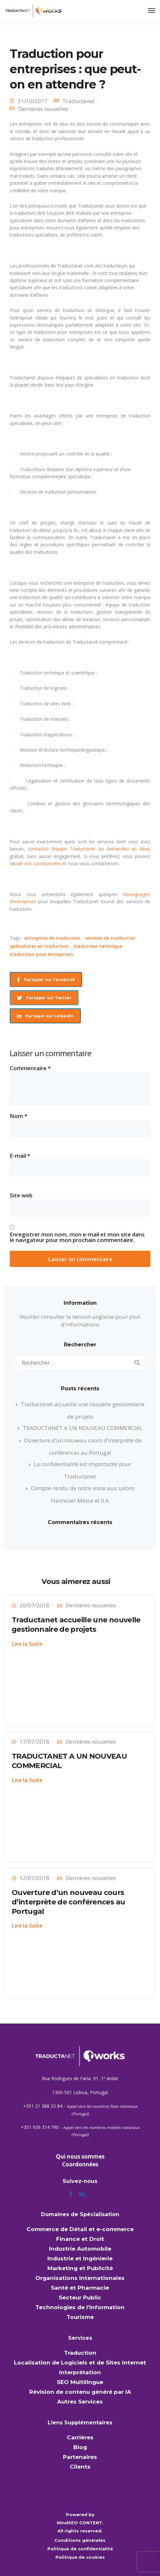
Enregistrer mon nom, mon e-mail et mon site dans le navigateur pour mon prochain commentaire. (77, 1237)
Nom (18, 1116)
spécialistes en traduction (39, 946)
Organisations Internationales (80, 2278)
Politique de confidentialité (80, 2548)
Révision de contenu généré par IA (80, 2392)
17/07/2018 (34, 1741)
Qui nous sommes (80, 2156)
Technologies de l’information (80, 2307)
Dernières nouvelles (43, 109)
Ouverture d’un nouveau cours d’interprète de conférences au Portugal (68, 1901)
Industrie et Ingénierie (80, 2258)
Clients (80, 2466)
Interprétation (80, 2372)
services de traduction (110, 938)
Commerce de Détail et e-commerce (80, 2229)
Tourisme (80, 2317)
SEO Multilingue (80, 2382)
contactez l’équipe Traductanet (63, 849)
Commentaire (30, 1068)
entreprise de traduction (52, 938)
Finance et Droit (80, 2239)
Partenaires (80, 2457)
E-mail (20, 1155)
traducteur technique (97, 946)
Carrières (80, 2437)
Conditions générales (80, 2540)
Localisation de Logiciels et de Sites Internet (80, 2362)
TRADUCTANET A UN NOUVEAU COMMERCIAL (82, 1428)
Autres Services (80, 2401)
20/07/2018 (34, 1605)
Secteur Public (80, 2297)
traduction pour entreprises (41, 954)
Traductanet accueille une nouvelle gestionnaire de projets (76, 1624)
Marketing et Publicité (80, 2268)
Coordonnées (80, 2164)
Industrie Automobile (80, 2248)
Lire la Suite (27, 1643)
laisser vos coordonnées (35, 863)
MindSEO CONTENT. (80, 2522)
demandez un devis (128, 849)
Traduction (80, 2353)
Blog (80, 2447)
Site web (21, 1195)
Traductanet (78, 101)
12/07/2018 (34, 1878)
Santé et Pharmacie (80, 2287)
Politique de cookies (80, 2557)
